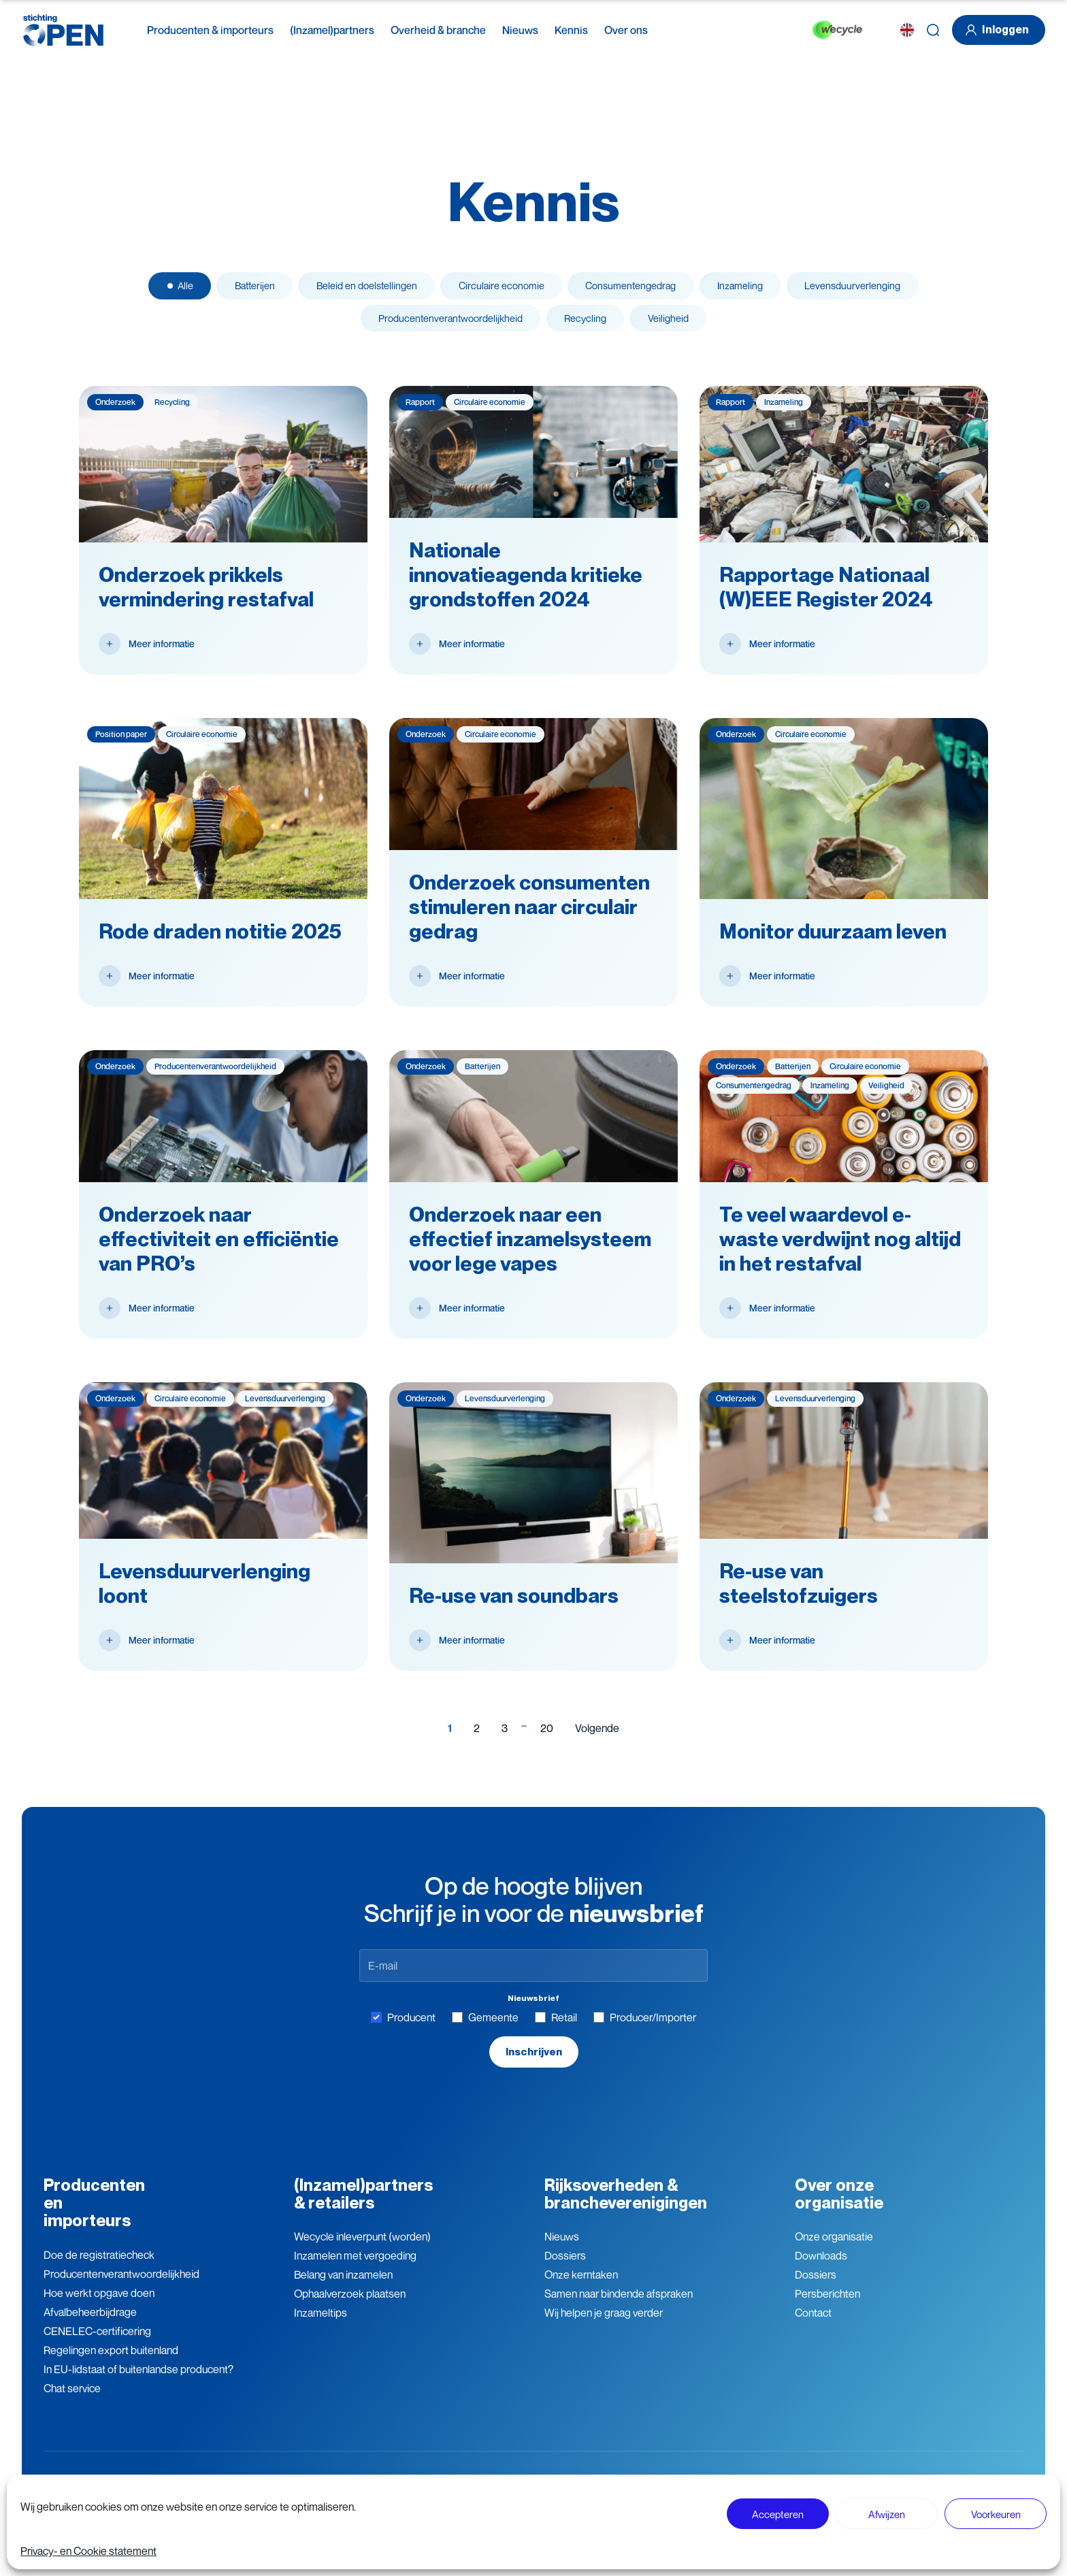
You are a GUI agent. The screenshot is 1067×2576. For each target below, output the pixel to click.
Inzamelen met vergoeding (355, 2269)
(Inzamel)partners (332, 30)
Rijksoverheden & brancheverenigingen (625, 2207)
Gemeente (485, 2029)
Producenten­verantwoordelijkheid (121, 2287)
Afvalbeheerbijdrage (90, 2325)
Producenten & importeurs (210, 30)
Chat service (72, 2401)
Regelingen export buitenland (111, 2363)
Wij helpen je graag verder (603, 2326)
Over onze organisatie (839, 2207)
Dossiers (565, 2269)
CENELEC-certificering (97, 2344)
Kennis (571, 30)
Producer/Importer (644, 2029)
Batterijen (224, 288)
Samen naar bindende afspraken (618, 2307)
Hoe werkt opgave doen (99, 2306)
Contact (813, 2326)
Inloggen (994, 30)
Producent (403, 2029)
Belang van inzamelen (343, 2288)
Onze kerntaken (581, 2288)
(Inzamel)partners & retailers (363, 2207)
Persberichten (827, 2307)
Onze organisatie (834, 2250)
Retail (556, 2029)
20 (546, 1739)
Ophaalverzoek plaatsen (350, 2307)
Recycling (589, 326)
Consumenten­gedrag (643, 288)
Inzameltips (320, 2326)
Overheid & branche (438, 30)
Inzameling (766, 288)
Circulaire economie (499, 288)
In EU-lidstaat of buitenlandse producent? (138, 2382)
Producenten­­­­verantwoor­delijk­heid (440, 326)
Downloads (821, 2269)
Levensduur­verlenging (891, 288)
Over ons (626, 30)
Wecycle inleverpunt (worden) (362, 2250)
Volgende (597, 1739)
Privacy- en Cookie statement (88, 2551)
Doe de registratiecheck (99, 2268)
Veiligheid (683, 326)
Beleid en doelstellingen (350, 288)
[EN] (907, 30)
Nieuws (520, 30)
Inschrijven (533, 2063)
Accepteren (778, 2514)
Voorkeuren (996, 2514)
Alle (144, 288)
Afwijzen (886, 2514)
